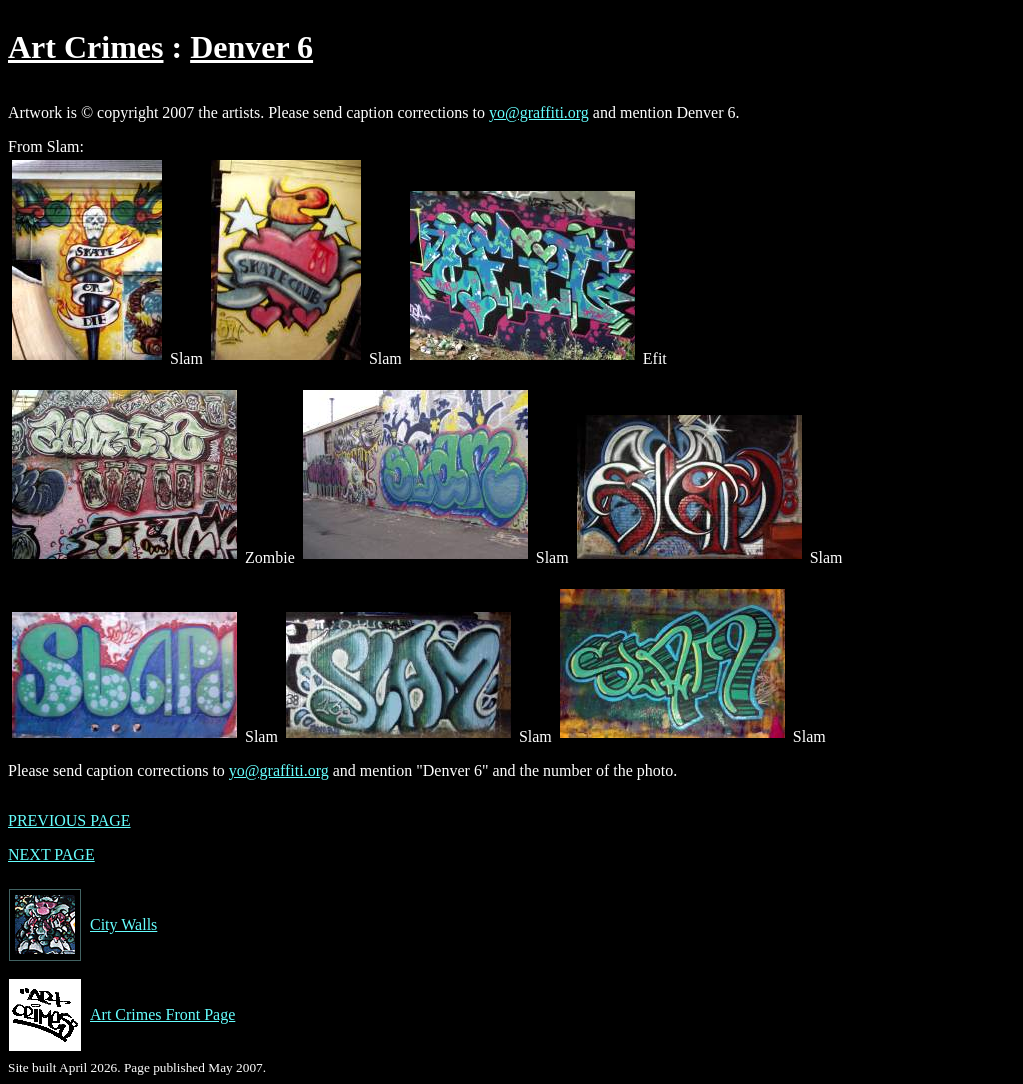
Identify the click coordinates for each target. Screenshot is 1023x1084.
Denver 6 (251, 47)
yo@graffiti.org (539, 112)
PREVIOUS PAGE (69, 820)
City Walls (82, 925)
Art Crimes (85, 47)
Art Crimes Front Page (121, 1015)
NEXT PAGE (51, 854)
